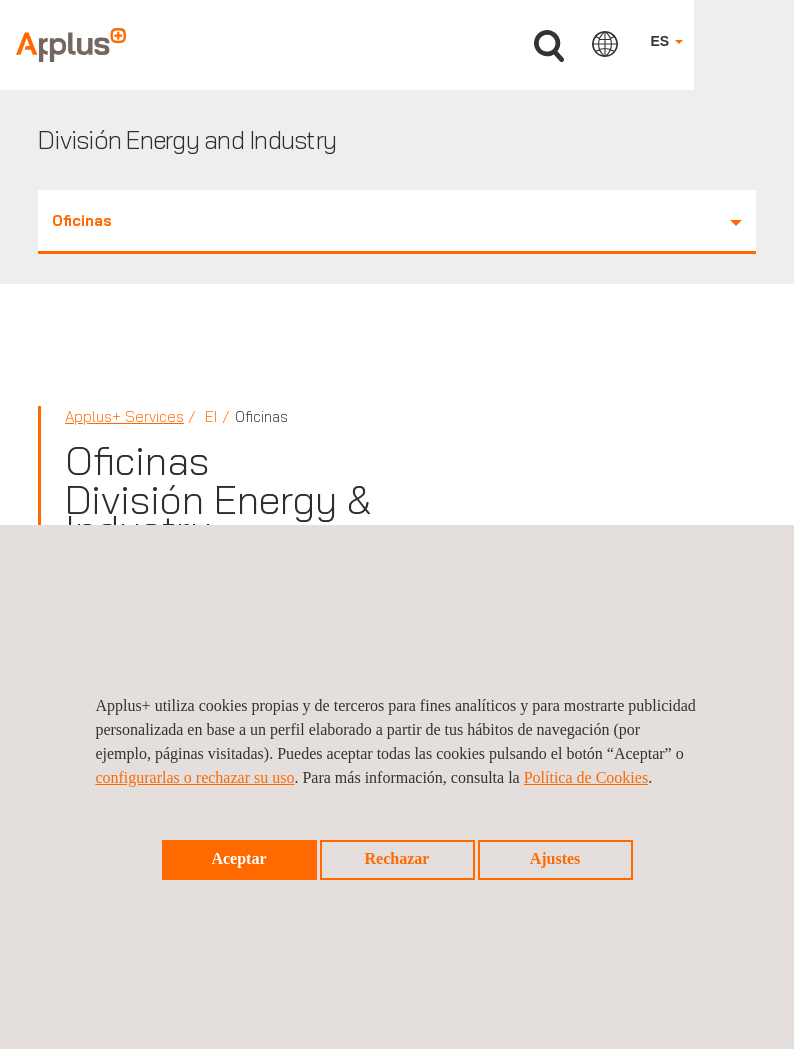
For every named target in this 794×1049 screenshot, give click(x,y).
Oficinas (397, 220)
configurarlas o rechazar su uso (194, 777)
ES (666, 41)
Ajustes (555, 858)
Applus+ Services (124, 416)
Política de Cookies (586, 777)
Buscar (549, 46)
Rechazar (397, 858)
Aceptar (238, 858)
